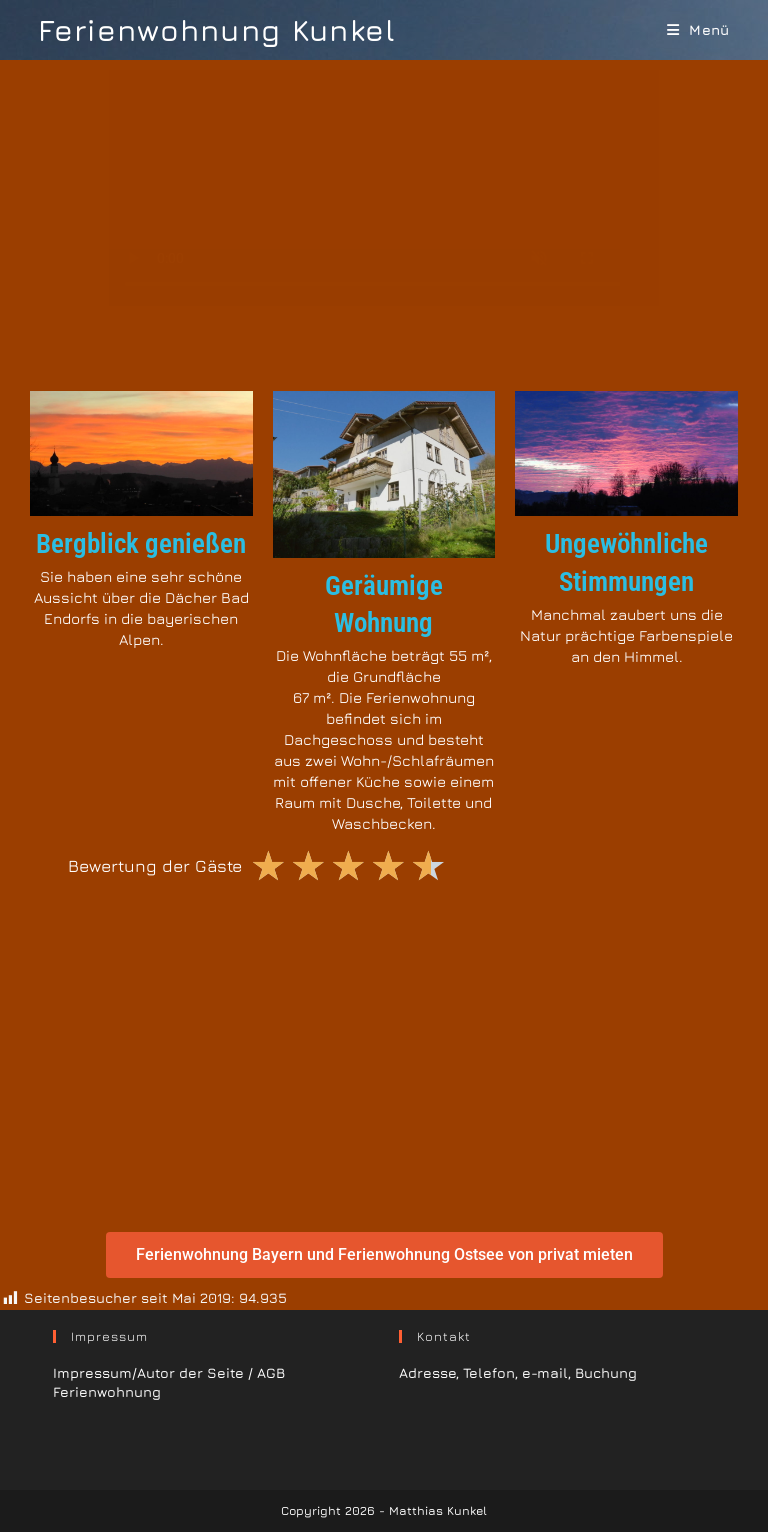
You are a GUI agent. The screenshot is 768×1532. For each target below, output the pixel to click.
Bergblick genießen (141, 544)
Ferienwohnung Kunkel (217, 30)
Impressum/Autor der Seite (148, 1372)
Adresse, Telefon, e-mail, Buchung (518, 1372)
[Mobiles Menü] (698, 29)
